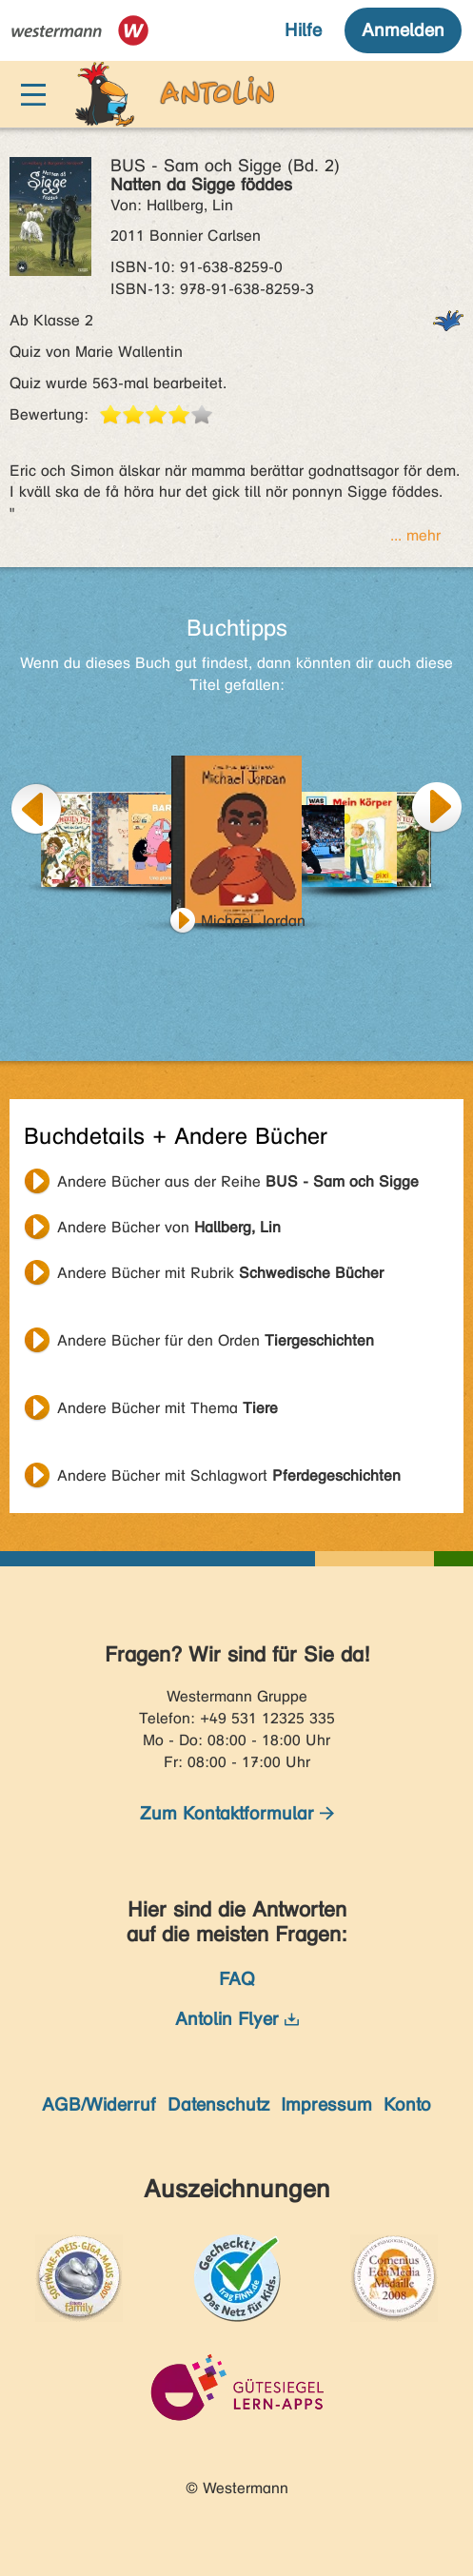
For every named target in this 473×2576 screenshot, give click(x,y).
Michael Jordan (253, 921)
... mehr (415, 535)
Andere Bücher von (169, 1227)
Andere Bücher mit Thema (167, 1408)
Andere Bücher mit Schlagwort (229, 1475)
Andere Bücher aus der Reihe (238, 1181)
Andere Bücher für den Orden (215, 1340)
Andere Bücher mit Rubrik (220, 1273)
